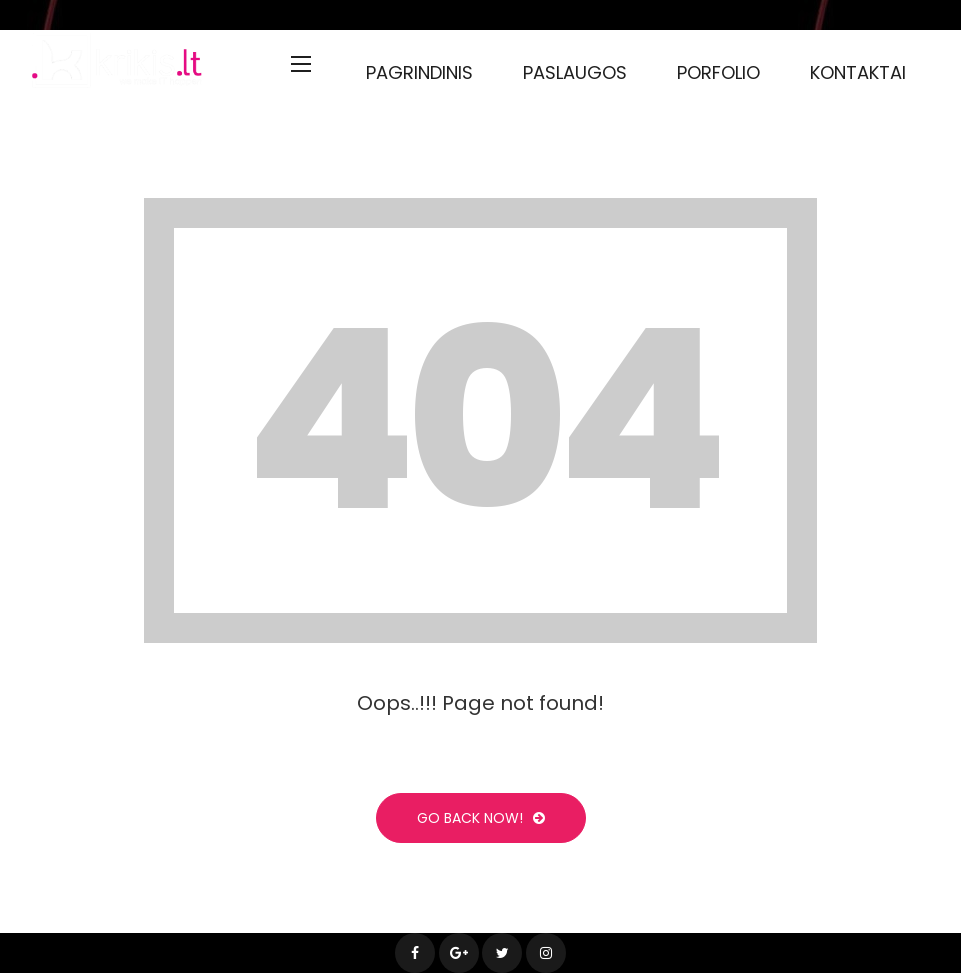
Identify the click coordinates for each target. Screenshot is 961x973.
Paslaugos (575, 72)
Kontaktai (858, 72)
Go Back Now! (481, 818)
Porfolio (718, 72)
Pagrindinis (419, 72)
